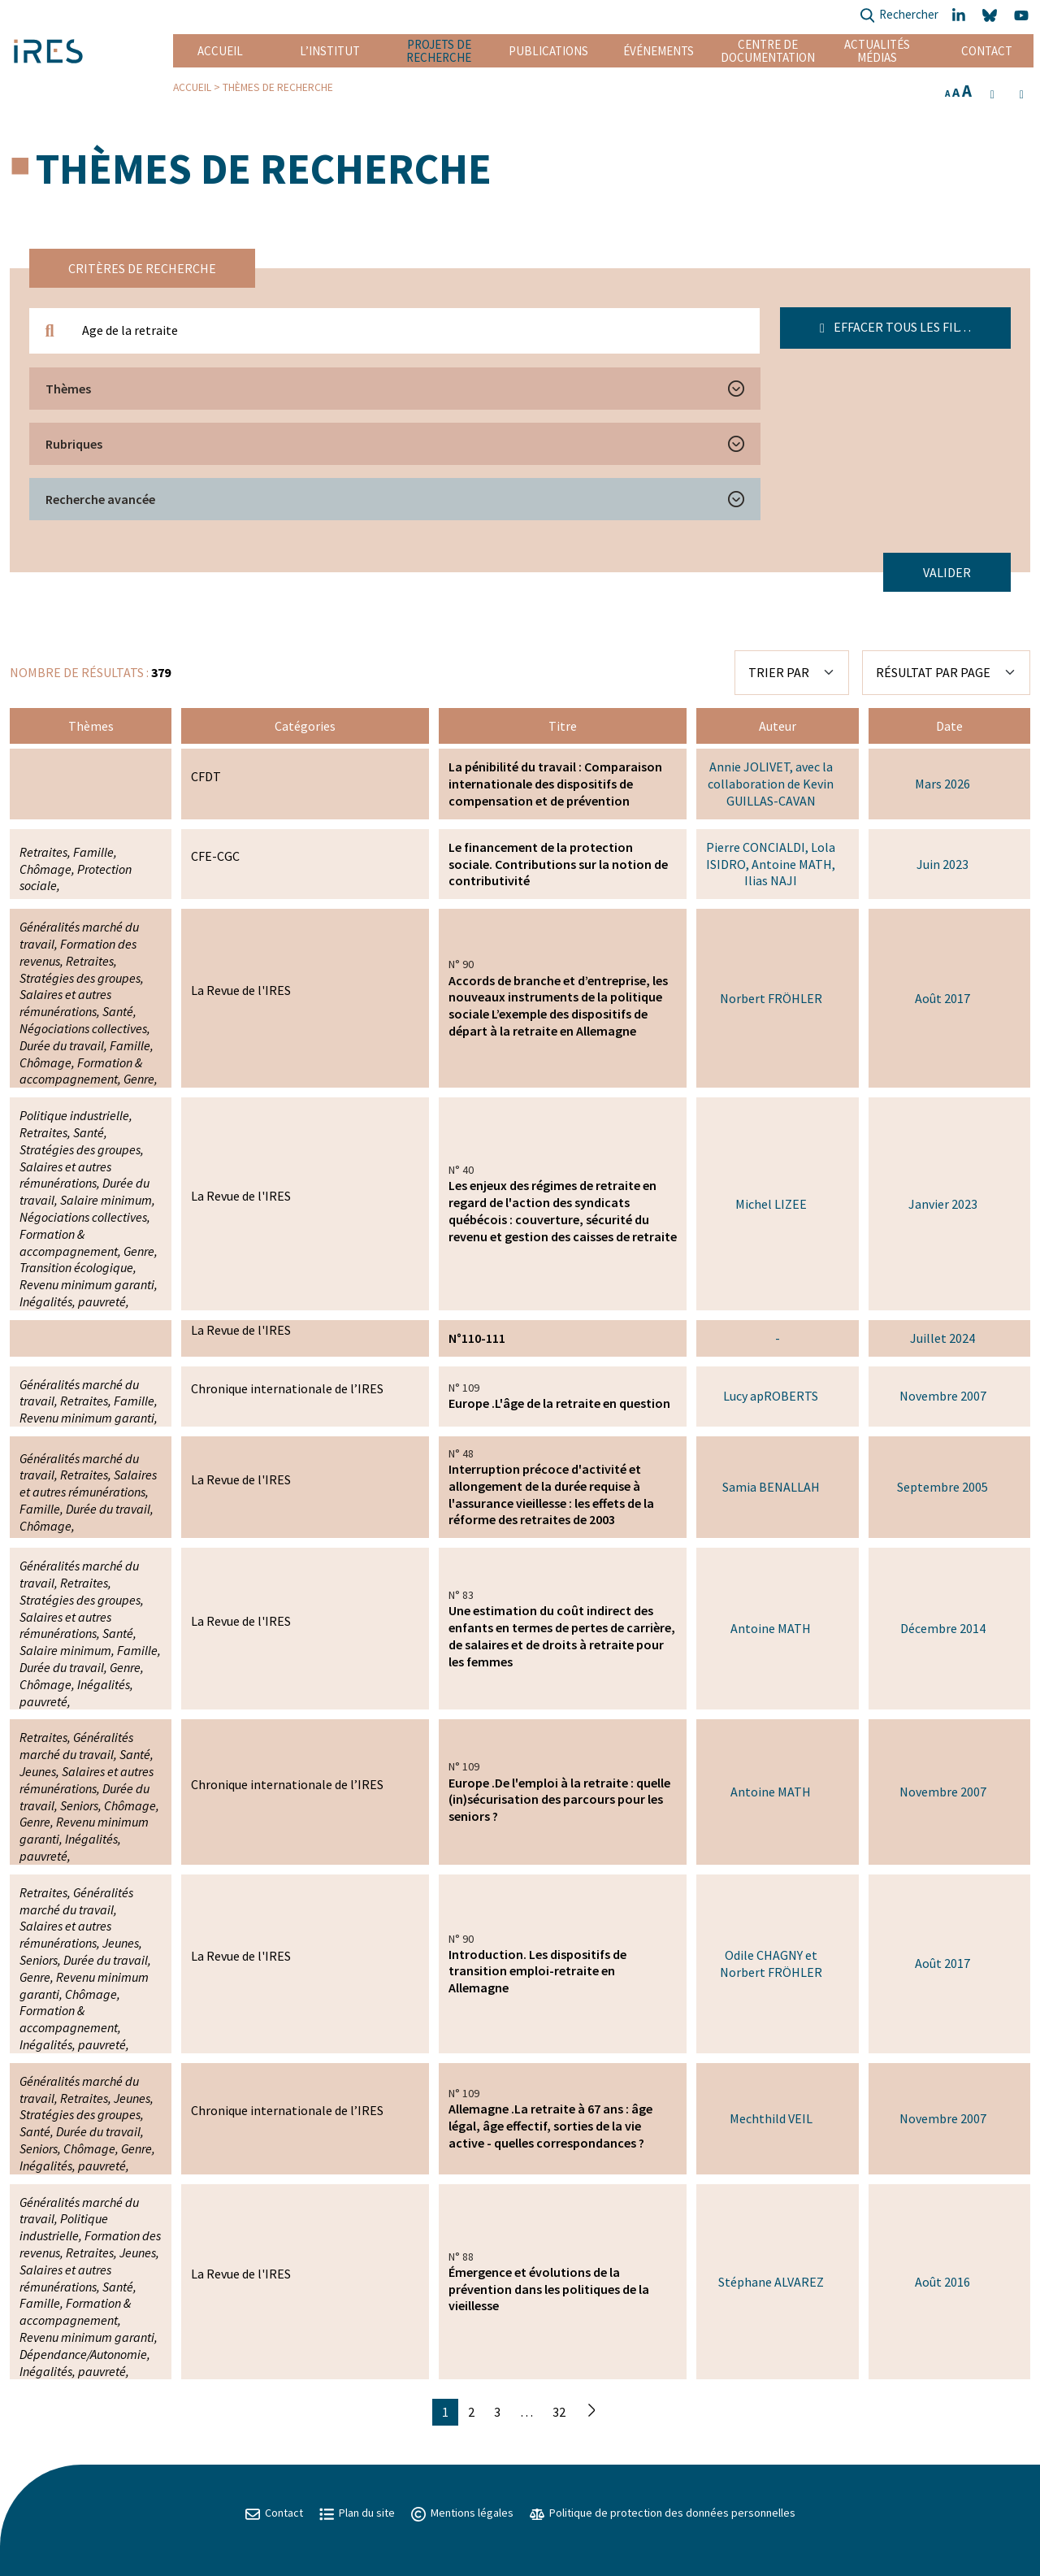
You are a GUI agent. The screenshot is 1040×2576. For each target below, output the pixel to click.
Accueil (220, 51)
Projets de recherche (438, 51)
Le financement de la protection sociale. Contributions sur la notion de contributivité (558, 864)
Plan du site (357, 2512)
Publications (548, 51)
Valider (947, 572)
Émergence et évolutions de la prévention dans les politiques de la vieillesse (548, 2289)
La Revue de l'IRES (241, 990)
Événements (658, 51)
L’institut (330, 51)
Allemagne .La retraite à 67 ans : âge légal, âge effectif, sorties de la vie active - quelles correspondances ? (550, 2125)
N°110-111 (476, 1338)
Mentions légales (462, 2512)
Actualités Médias (877, 51)
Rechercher (899, 16)
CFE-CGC (215, 856)
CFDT (206, 776)
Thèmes (68, 388)
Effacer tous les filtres (904, 327)
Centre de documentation (767, 51)
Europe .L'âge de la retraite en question (559, 1403)
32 (559, 2412)
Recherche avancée (100, 499)
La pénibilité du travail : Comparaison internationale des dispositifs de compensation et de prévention (555, 783)
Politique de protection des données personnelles (662, 2512)
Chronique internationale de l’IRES (287, 1388)
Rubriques (74, 444)
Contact (986, 51)
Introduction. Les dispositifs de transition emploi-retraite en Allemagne (537, 1971)
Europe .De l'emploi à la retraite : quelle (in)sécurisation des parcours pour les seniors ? (559, 1800)
